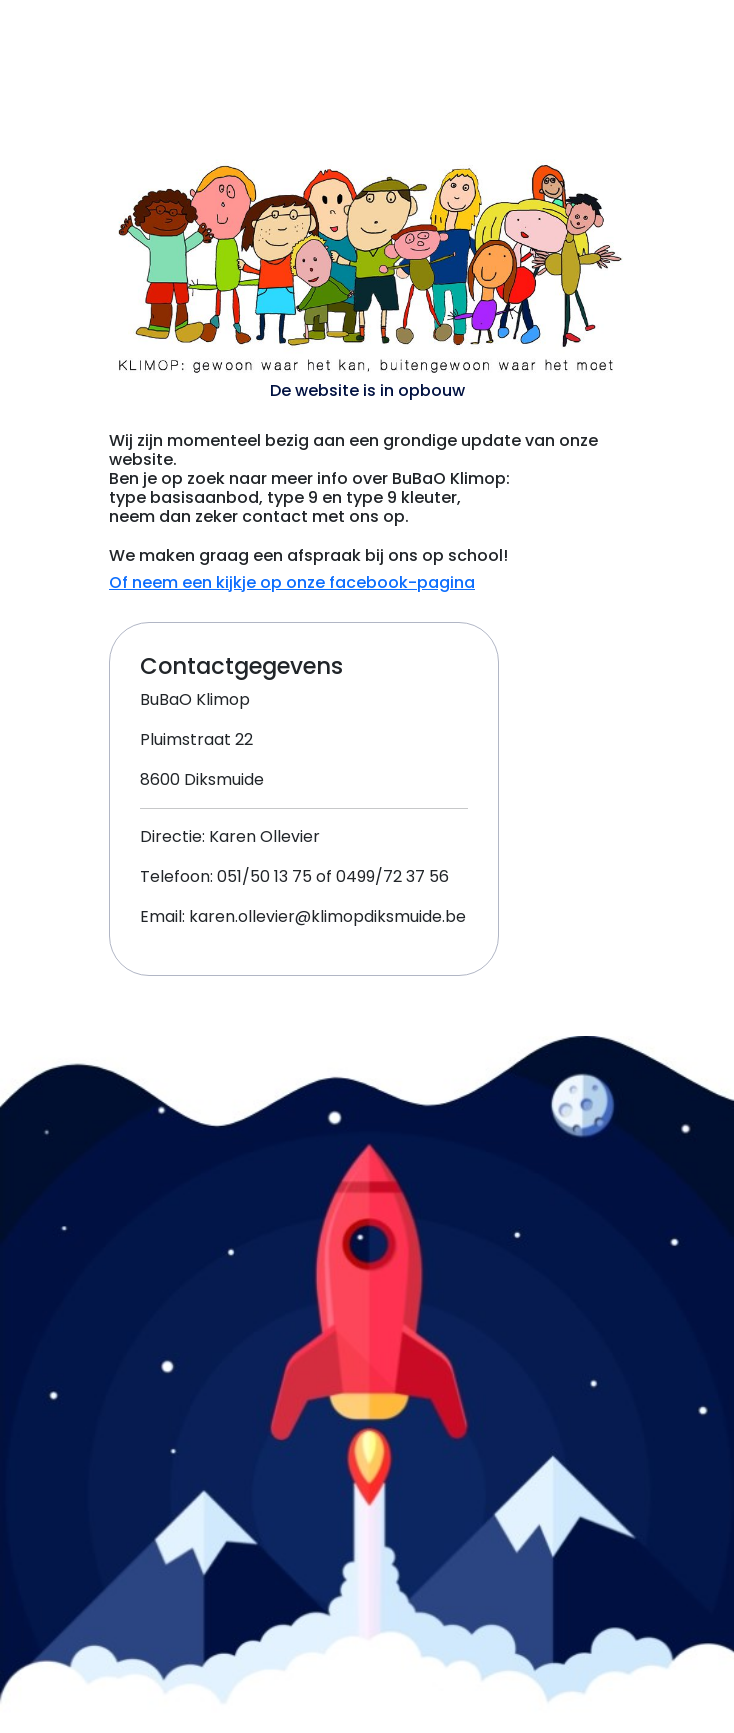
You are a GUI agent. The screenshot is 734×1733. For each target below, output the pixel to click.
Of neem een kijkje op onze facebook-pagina (292, 582)
